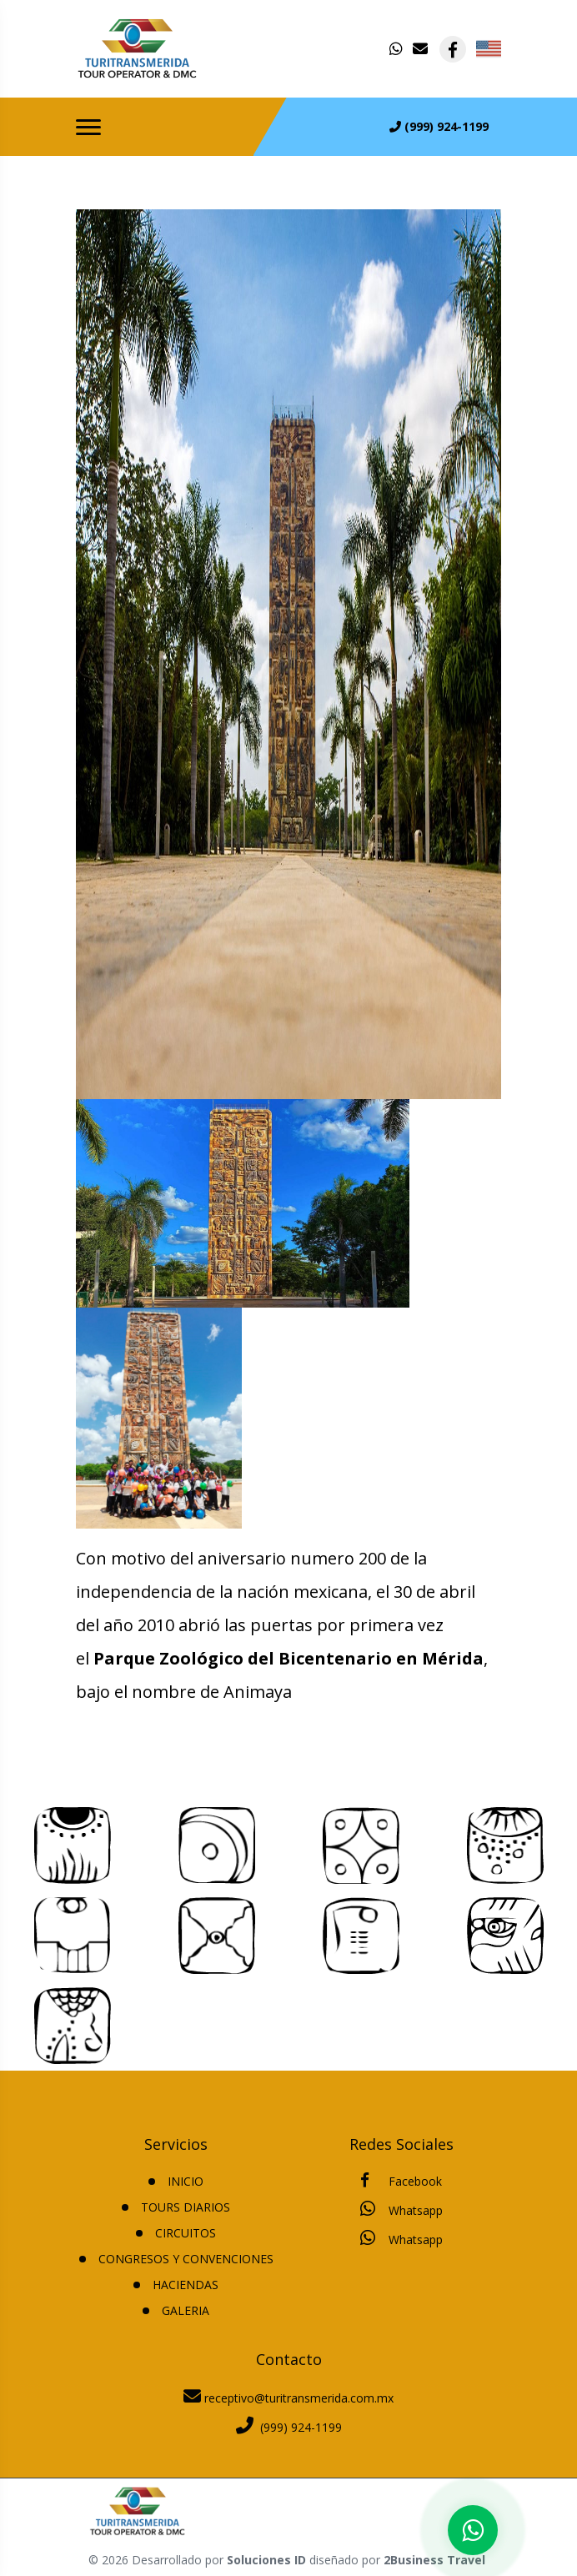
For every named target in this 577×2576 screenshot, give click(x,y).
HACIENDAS (185, 2284)
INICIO (185, 2181)
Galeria (185, 2310)
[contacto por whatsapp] (397, 49)
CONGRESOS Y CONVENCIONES (185, 2259)
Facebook (401, 2180)
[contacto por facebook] (452, 49)
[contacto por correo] (421, 49)
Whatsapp (401, 2209)
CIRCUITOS (185, 2233)
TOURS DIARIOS (185, 2207)
